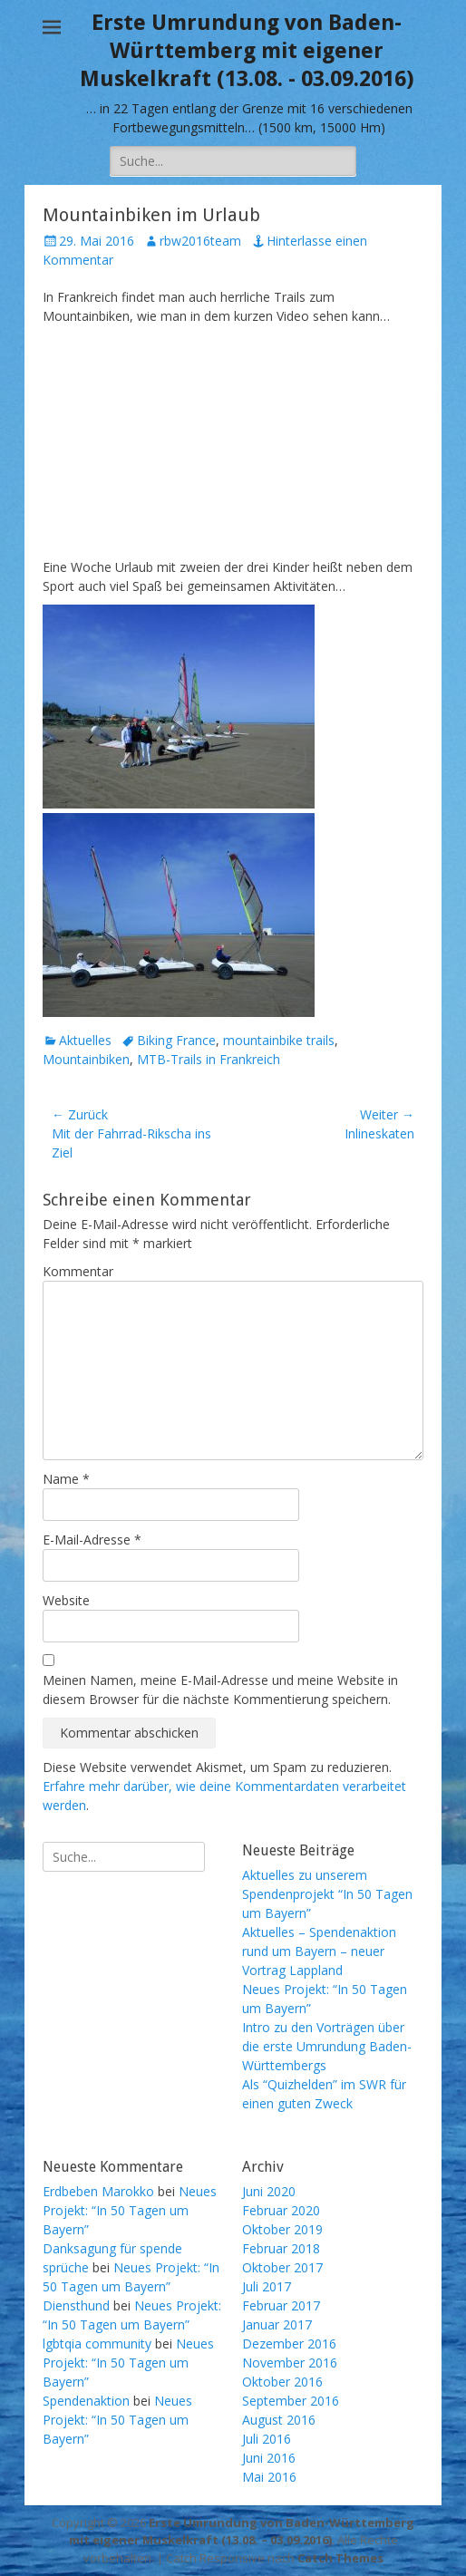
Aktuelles (85, 1040)
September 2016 (290, 2400)
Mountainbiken (86, 1059)
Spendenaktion (86, 2400)
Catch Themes (340, 2558)
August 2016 (279, 2419)
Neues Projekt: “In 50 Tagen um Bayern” (130, 2210)
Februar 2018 (281, 2248)
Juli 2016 (266, 2438)
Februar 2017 (281, 2305)
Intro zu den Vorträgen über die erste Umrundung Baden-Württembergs (327, 2046)
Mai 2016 (269, 2476)
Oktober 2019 (282, 2229)
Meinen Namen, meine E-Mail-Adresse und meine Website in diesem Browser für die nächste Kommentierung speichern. (220, 1689)
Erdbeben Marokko (98, 2191)
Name (66, 1478)
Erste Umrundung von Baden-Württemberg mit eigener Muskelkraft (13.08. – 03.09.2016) (242, 2531)
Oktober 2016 (282, 2381)
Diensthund (76, 2305)
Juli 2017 (266, 2286)
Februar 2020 (281, 2210)
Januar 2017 (277, 2324)
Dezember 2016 (289, 2343)
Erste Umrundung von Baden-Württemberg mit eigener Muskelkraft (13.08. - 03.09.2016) (247, 51)
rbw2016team (200, 240)
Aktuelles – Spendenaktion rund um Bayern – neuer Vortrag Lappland (319, 1951)
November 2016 (289, 2362)
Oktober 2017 (282, 2267)
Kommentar (78, 1271)
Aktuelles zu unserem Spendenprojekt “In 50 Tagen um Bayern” (327, 1894)
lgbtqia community (97, 2343)
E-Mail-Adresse (92, 1539)
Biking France (176, 1040)
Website (66, 1600)
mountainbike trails (279, 1040)
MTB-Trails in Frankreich (208, 1059)
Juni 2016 (269, 2457)
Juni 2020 (269, 2191)
